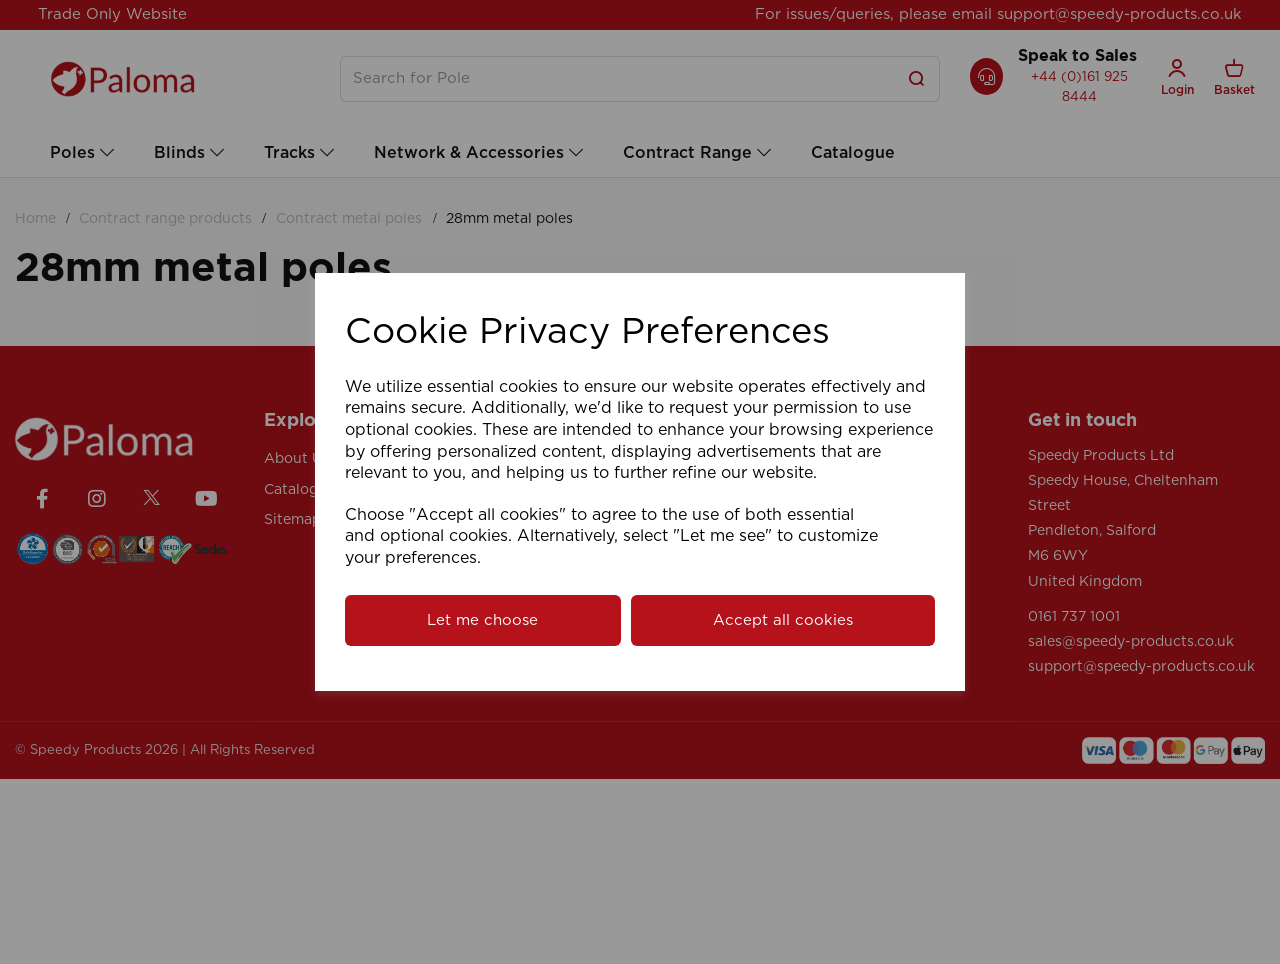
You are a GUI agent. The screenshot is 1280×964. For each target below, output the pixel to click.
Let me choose (482, 620)
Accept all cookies (783, 620)
